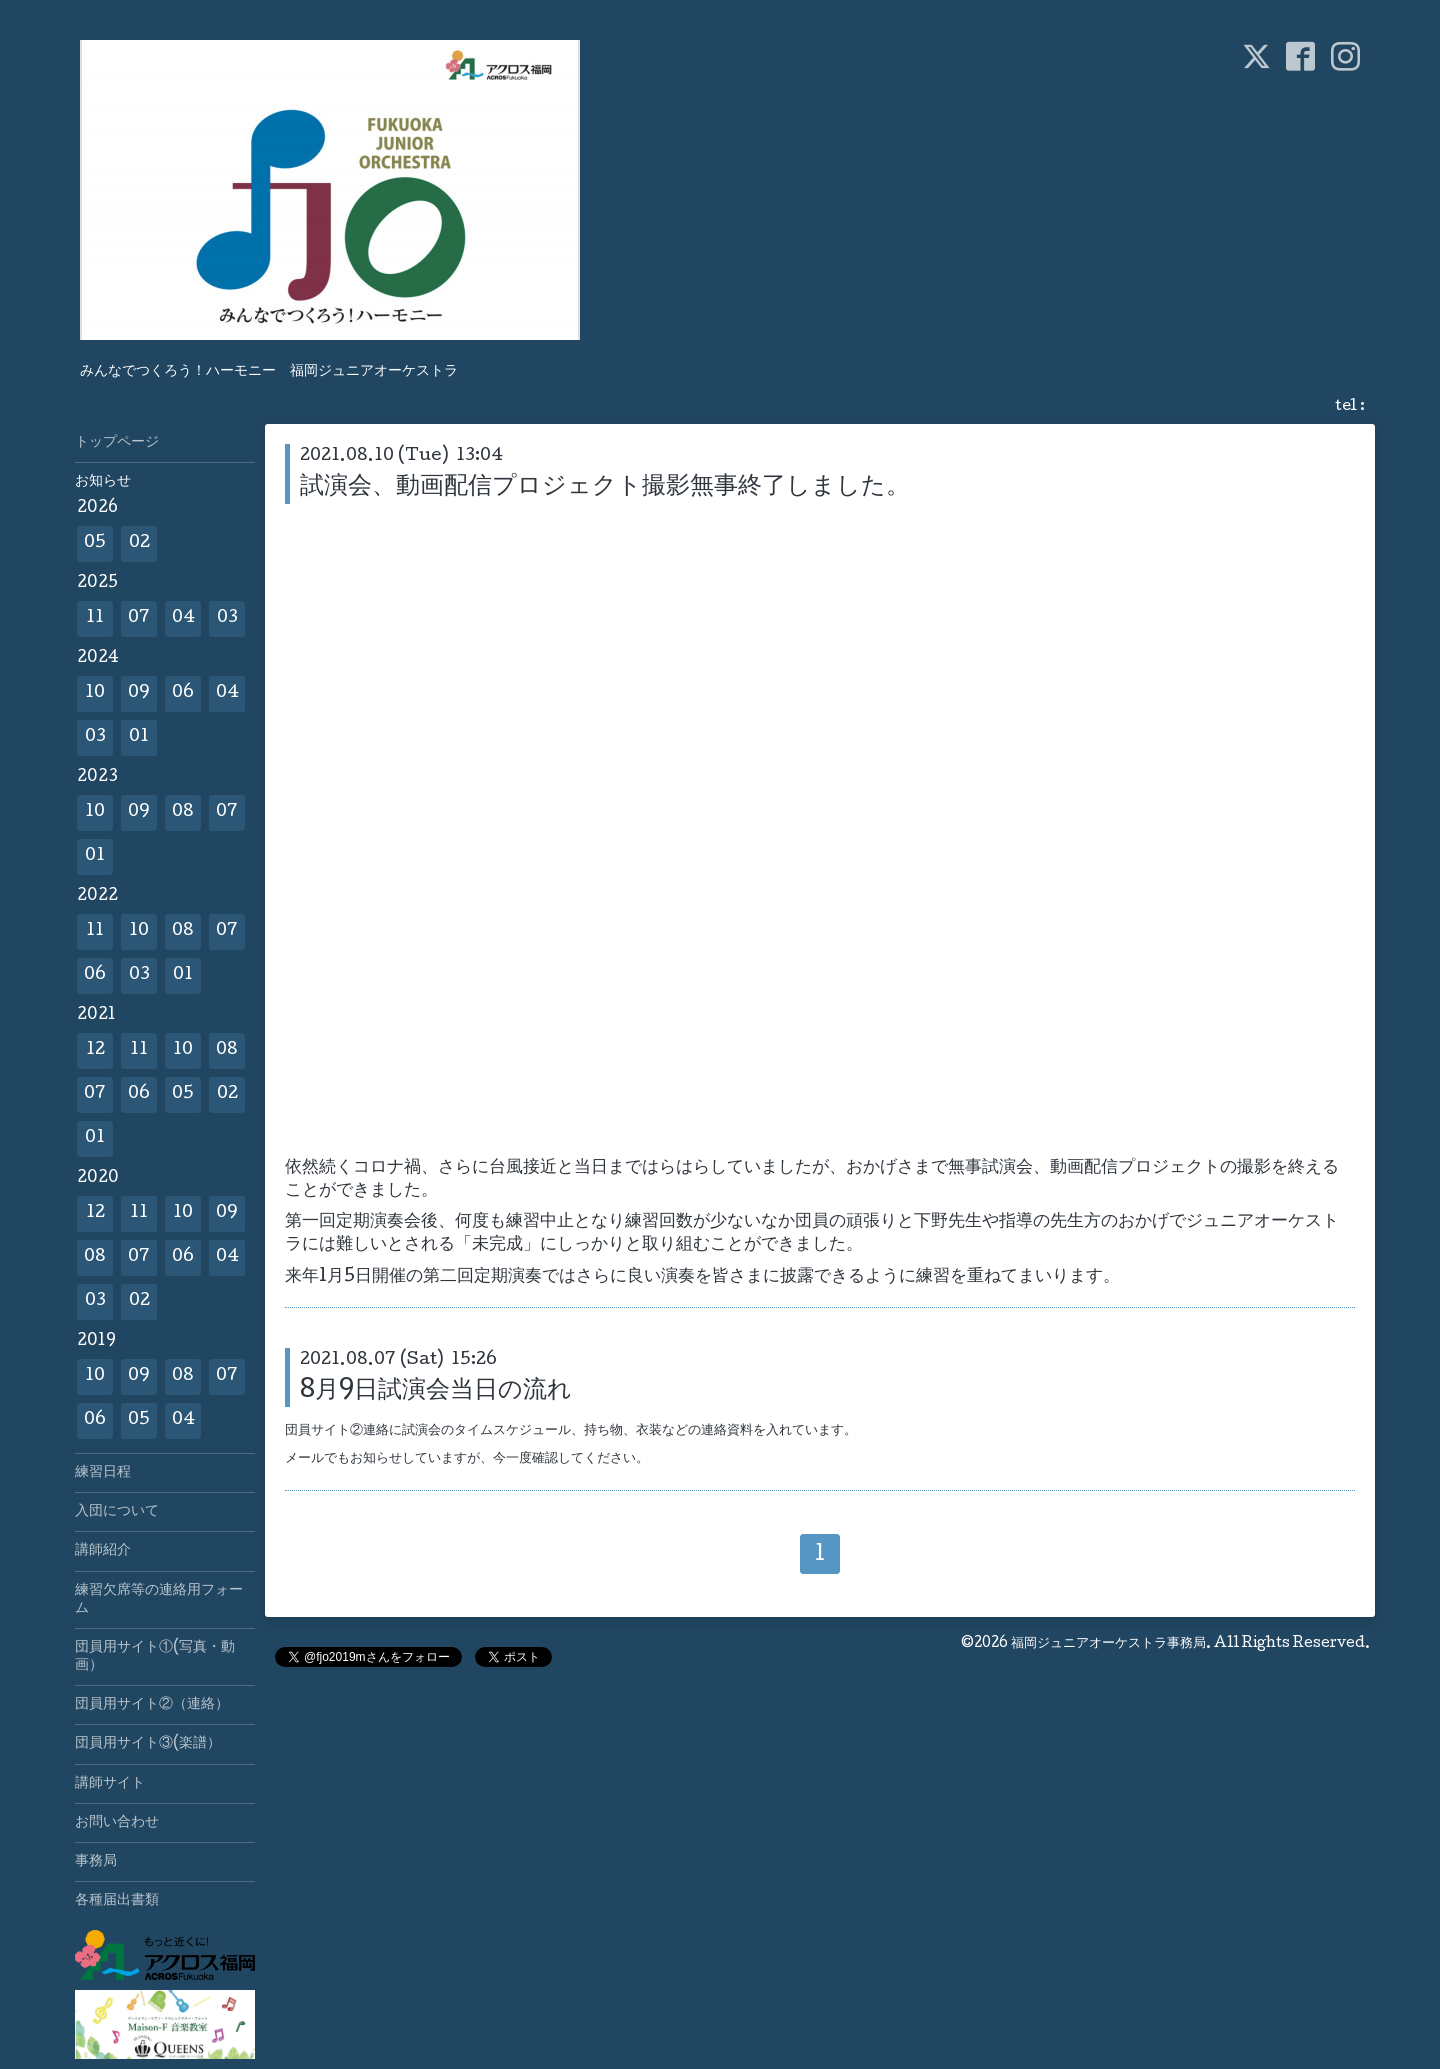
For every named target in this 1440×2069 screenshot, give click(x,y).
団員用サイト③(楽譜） (148, 1744)
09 (139, 693)
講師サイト (110, 1784)
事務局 (96, 1862)
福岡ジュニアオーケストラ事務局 (1108, 1644)
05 (95, 543)
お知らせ (103, 482)
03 (227, 618)
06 (183, 693)
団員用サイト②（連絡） (152, 1705)
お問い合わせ (117, 1823)
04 (183, 618)
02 (139, 543)
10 (95, 693)
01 (139, 737)
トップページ (117, 443)
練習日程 (103, 1473)
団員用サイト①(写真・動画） (155, 1657)
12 (95, 1050)
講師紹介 (103, 1551)
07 (139, 618)
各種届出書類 (117, 1901)
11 (95, 618)
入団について (117, 1512)
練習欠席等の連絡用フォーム (159, 1600)
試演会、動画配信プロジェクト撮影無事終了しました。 (605, 487)
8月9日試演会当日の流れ (436, 1391)
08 (183, 812)
